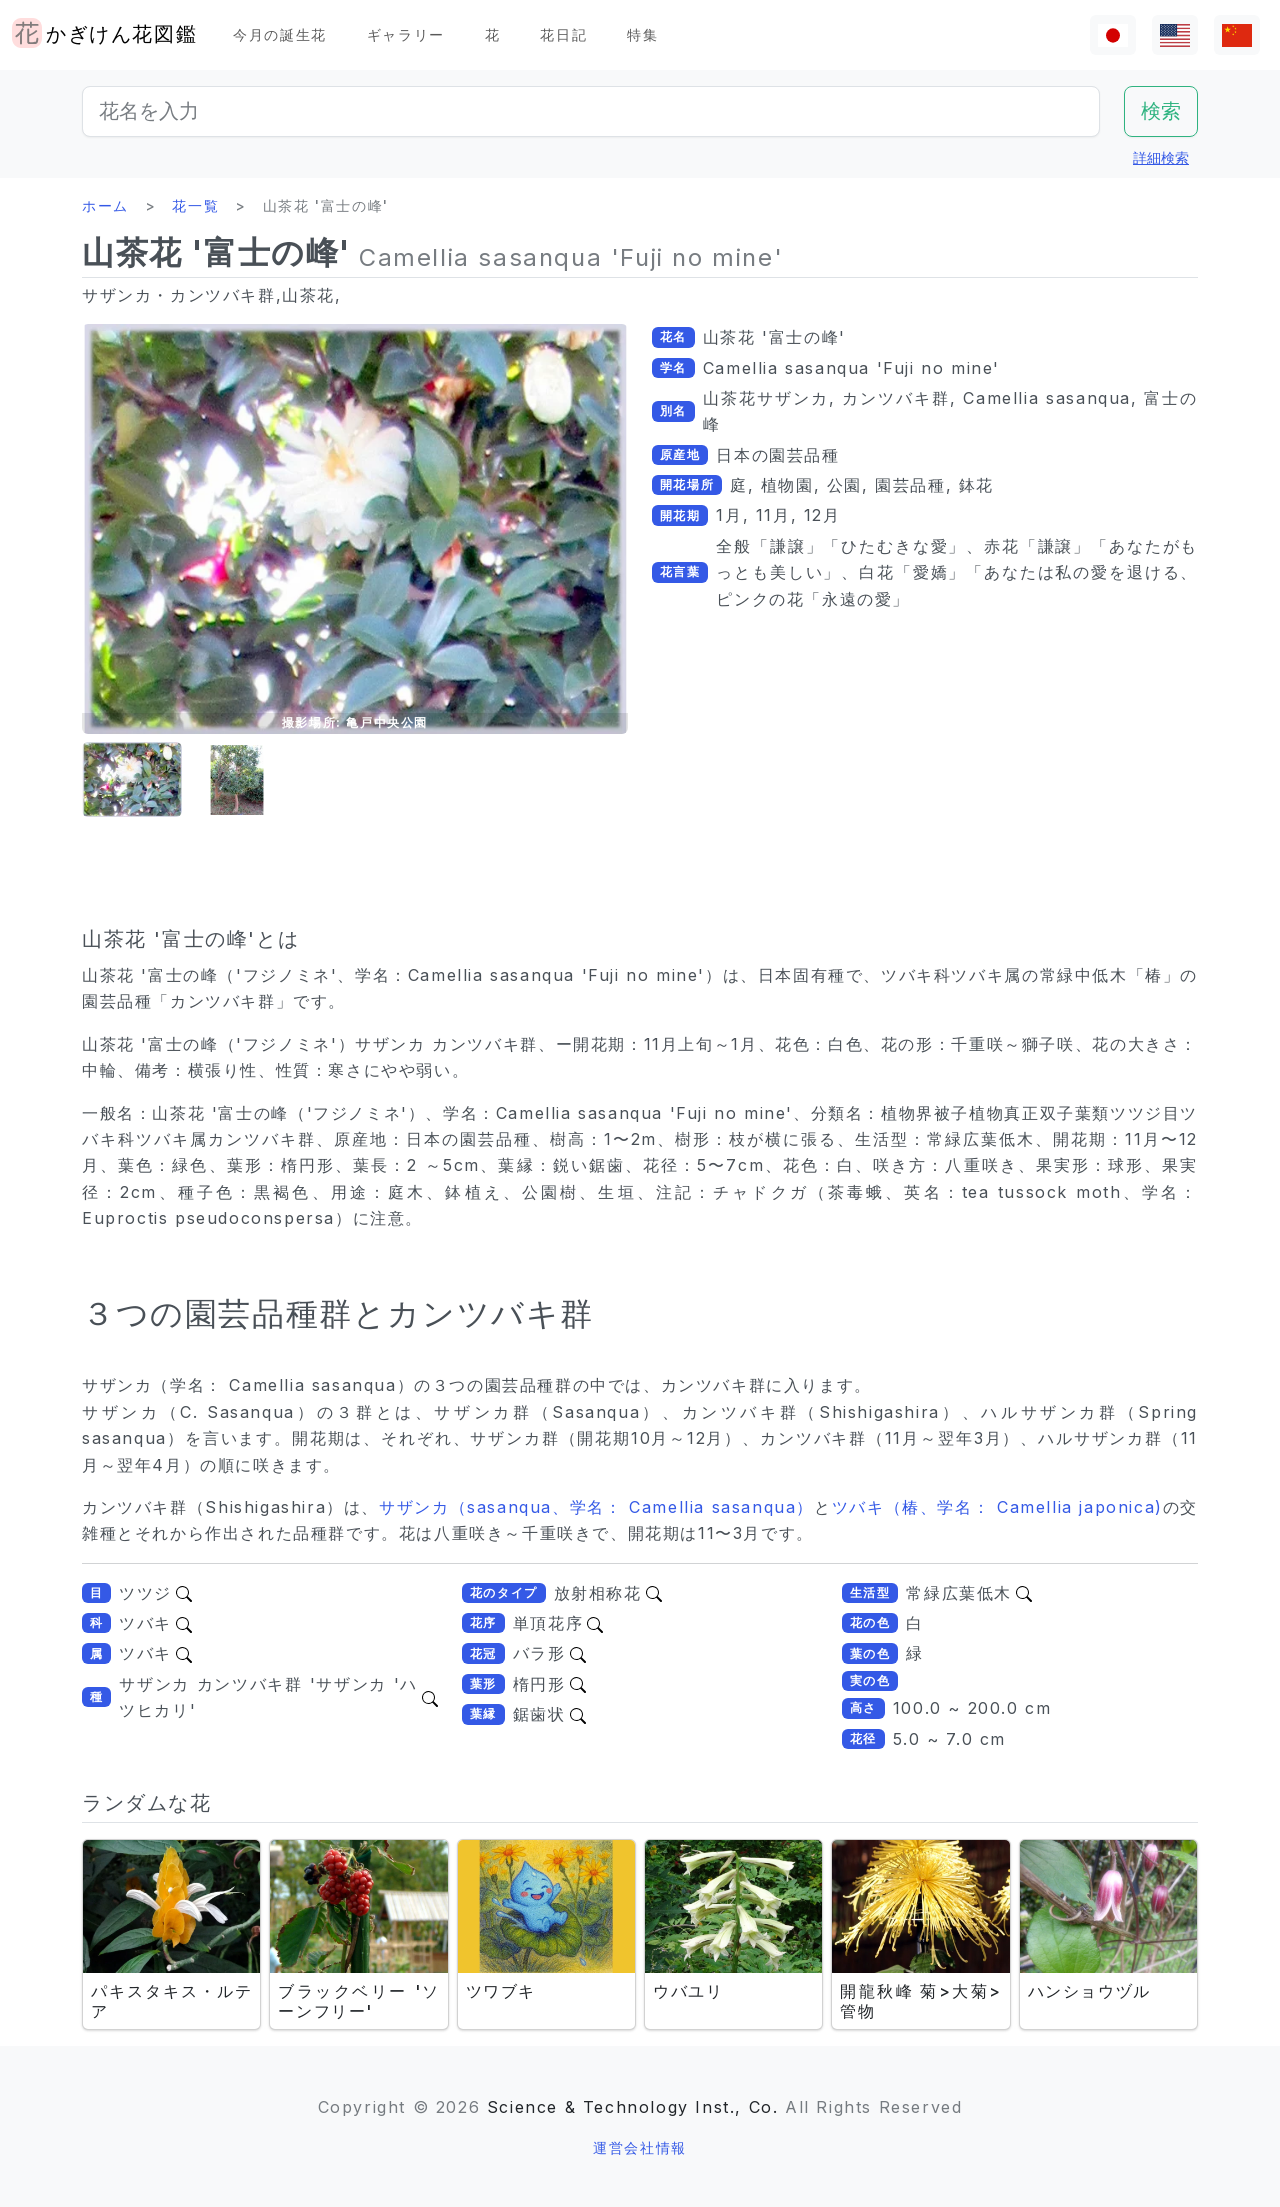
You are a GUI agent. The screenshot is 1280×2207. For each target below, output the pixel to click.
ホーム (105, 205)
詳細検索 (1161, 157)
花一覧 (195, 205)
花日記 (563, 34)
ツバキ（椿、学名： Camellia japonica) (997, 1507)
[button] (132, 780)
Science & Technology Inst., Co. (633, 2107)
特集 (642, 34)
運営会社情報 (640, 2147)
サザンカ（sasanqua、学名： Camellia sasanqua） (596, 1507)
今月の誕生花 (280, 34)
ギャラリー (406, 34)
